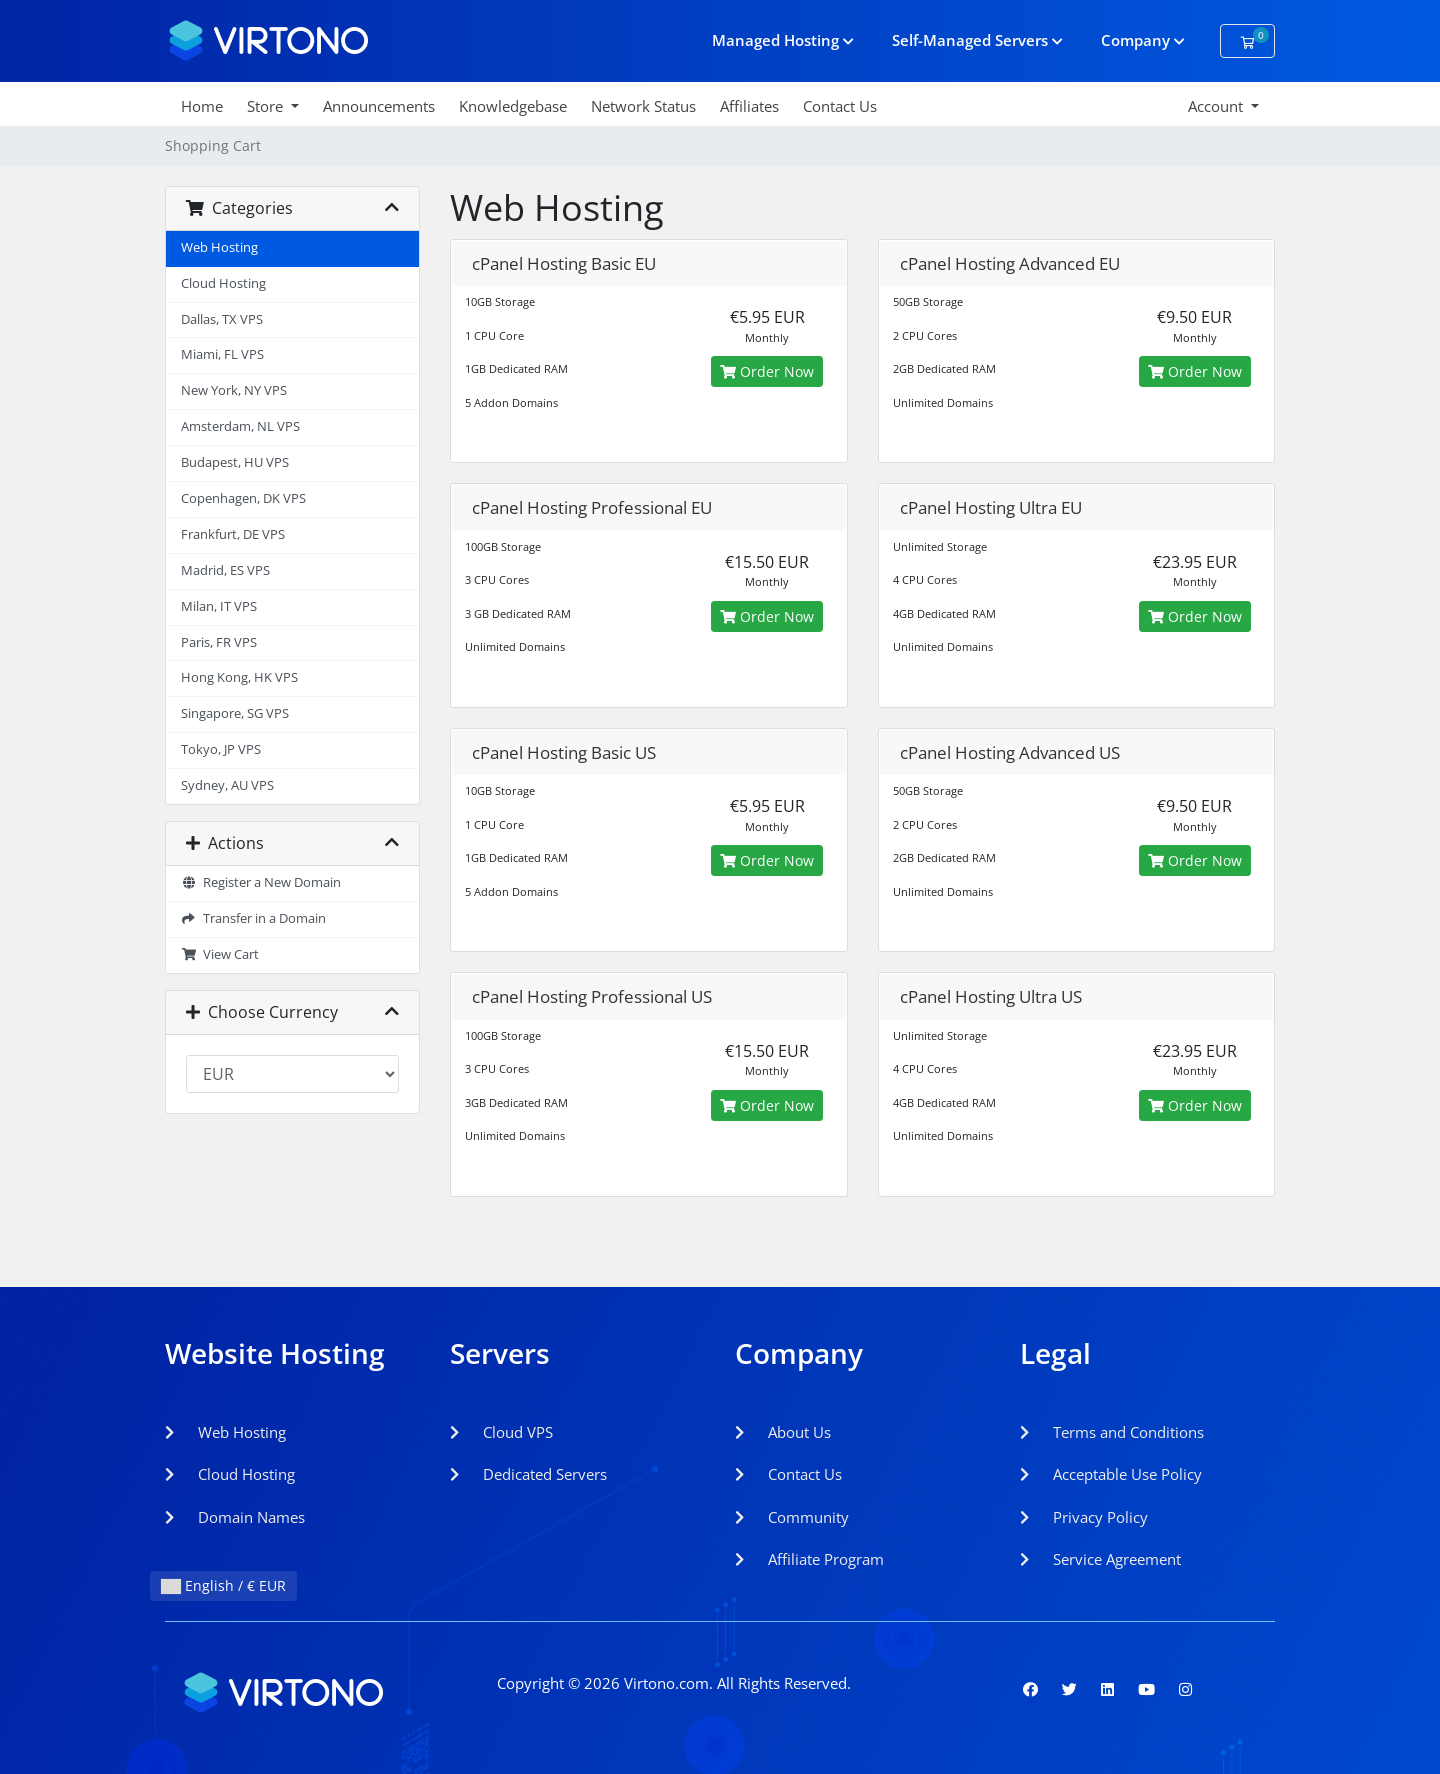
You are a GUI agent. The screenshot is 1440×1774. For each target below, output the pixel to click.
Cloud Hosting (223, 283)
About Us (783, 1432)
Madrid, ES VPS (225, 570)
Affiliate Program (809, 1559)
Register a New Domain (261, 882)
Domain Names (235, 1517)
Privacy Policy (1084, 1517)
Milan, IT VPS (219, 606)
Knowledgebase (513, 106)
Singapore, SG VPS (235, 713)
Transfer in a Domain (253, 918)
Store (267, 106)
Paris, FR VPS (219, 642)
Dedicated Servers (528, 1474)
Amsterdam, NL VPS (240, 426)
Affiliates (749, 106)
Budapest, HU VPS (235, 462)
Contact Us (840, 106)
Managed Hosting (783, 40)
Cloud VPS (501, 1432)
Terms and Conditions (1112, 1432)
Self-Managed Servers (977, 40)
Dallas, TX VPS (222, 319)
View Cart (220, 954)
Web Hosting (219, 247)
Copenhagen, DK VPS (243, 498)
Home (202, 106)
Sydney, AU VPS (227, 785)
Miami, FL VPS (222, 354)
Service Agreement (1100, 1559)
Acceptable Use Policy (1111, 1474)
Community (792, 1517)
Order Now (767, 371)
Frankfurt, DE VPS (233, 534)
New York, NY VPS (234, 390)
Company (1143, 40)
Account (1217, 106)
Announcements (379, 106)
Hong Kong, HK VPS (239, 677)
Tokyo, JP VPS (221, 749)
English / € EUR (223, 1585)
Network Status (643, 106)
